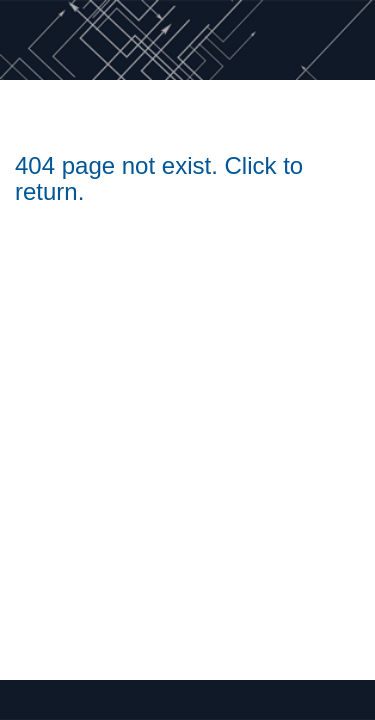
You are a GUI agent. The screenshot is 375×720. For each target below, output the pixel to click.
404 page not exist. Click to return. (159, 178)
